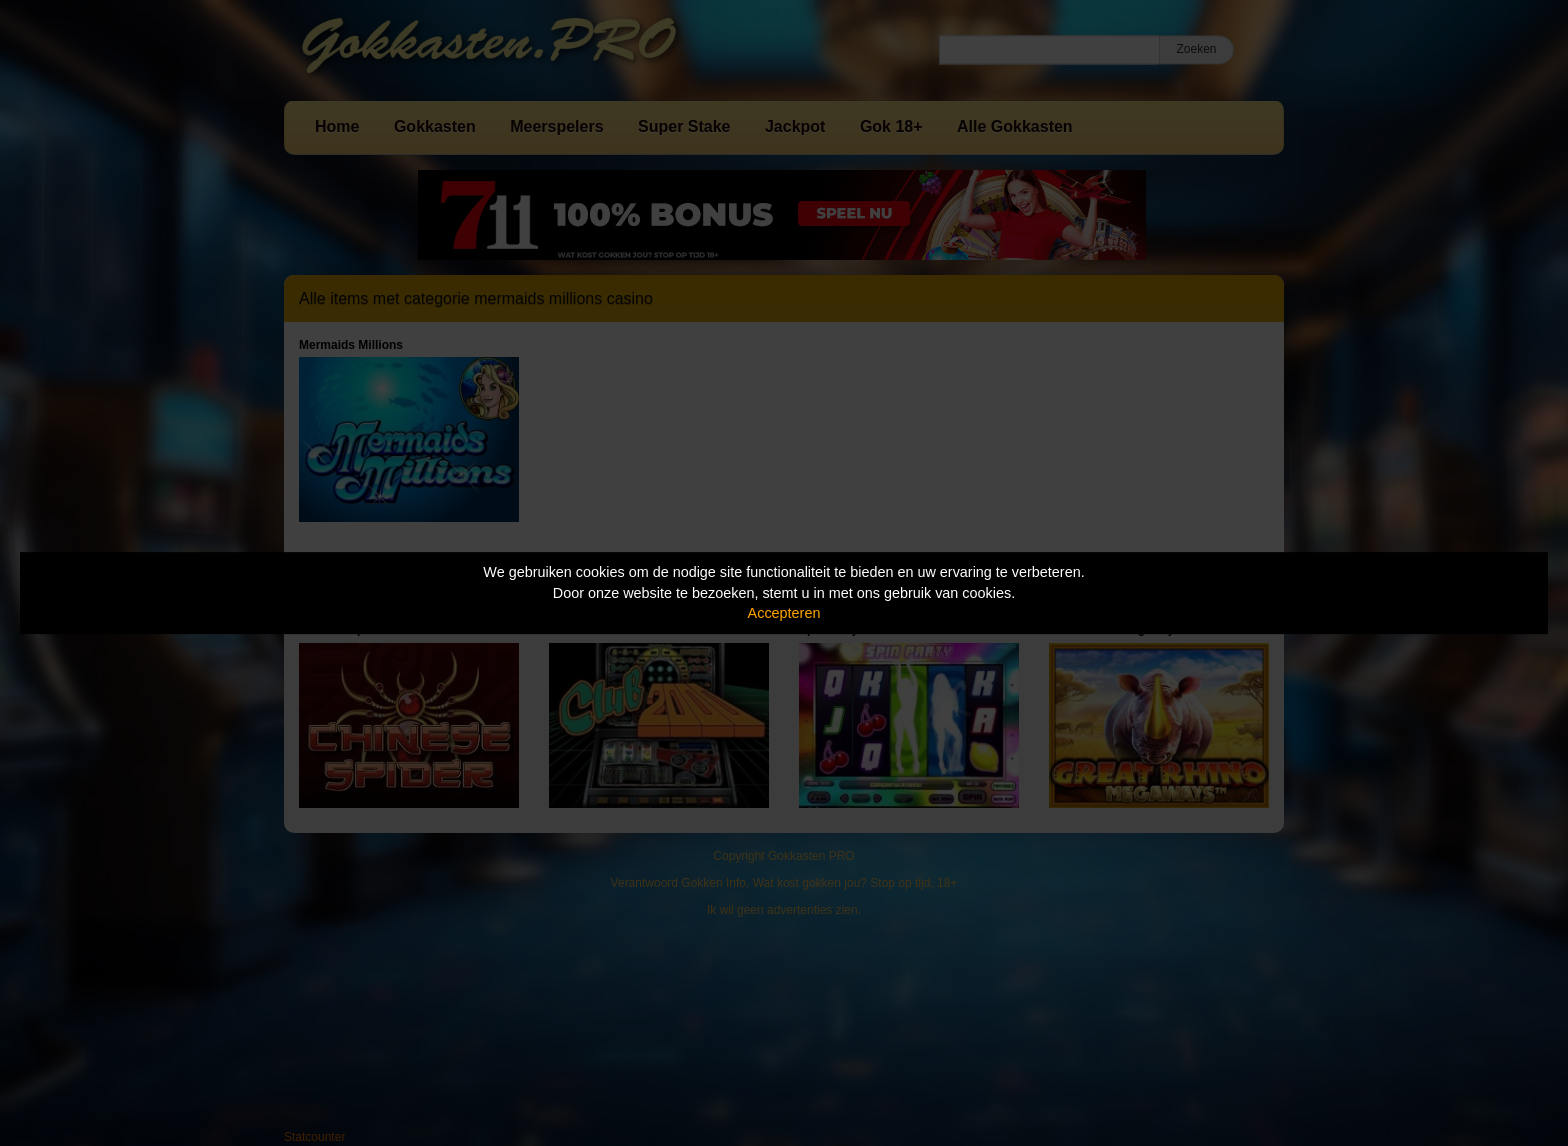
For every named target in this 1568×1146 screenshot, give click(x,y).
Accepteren (784, 613)
